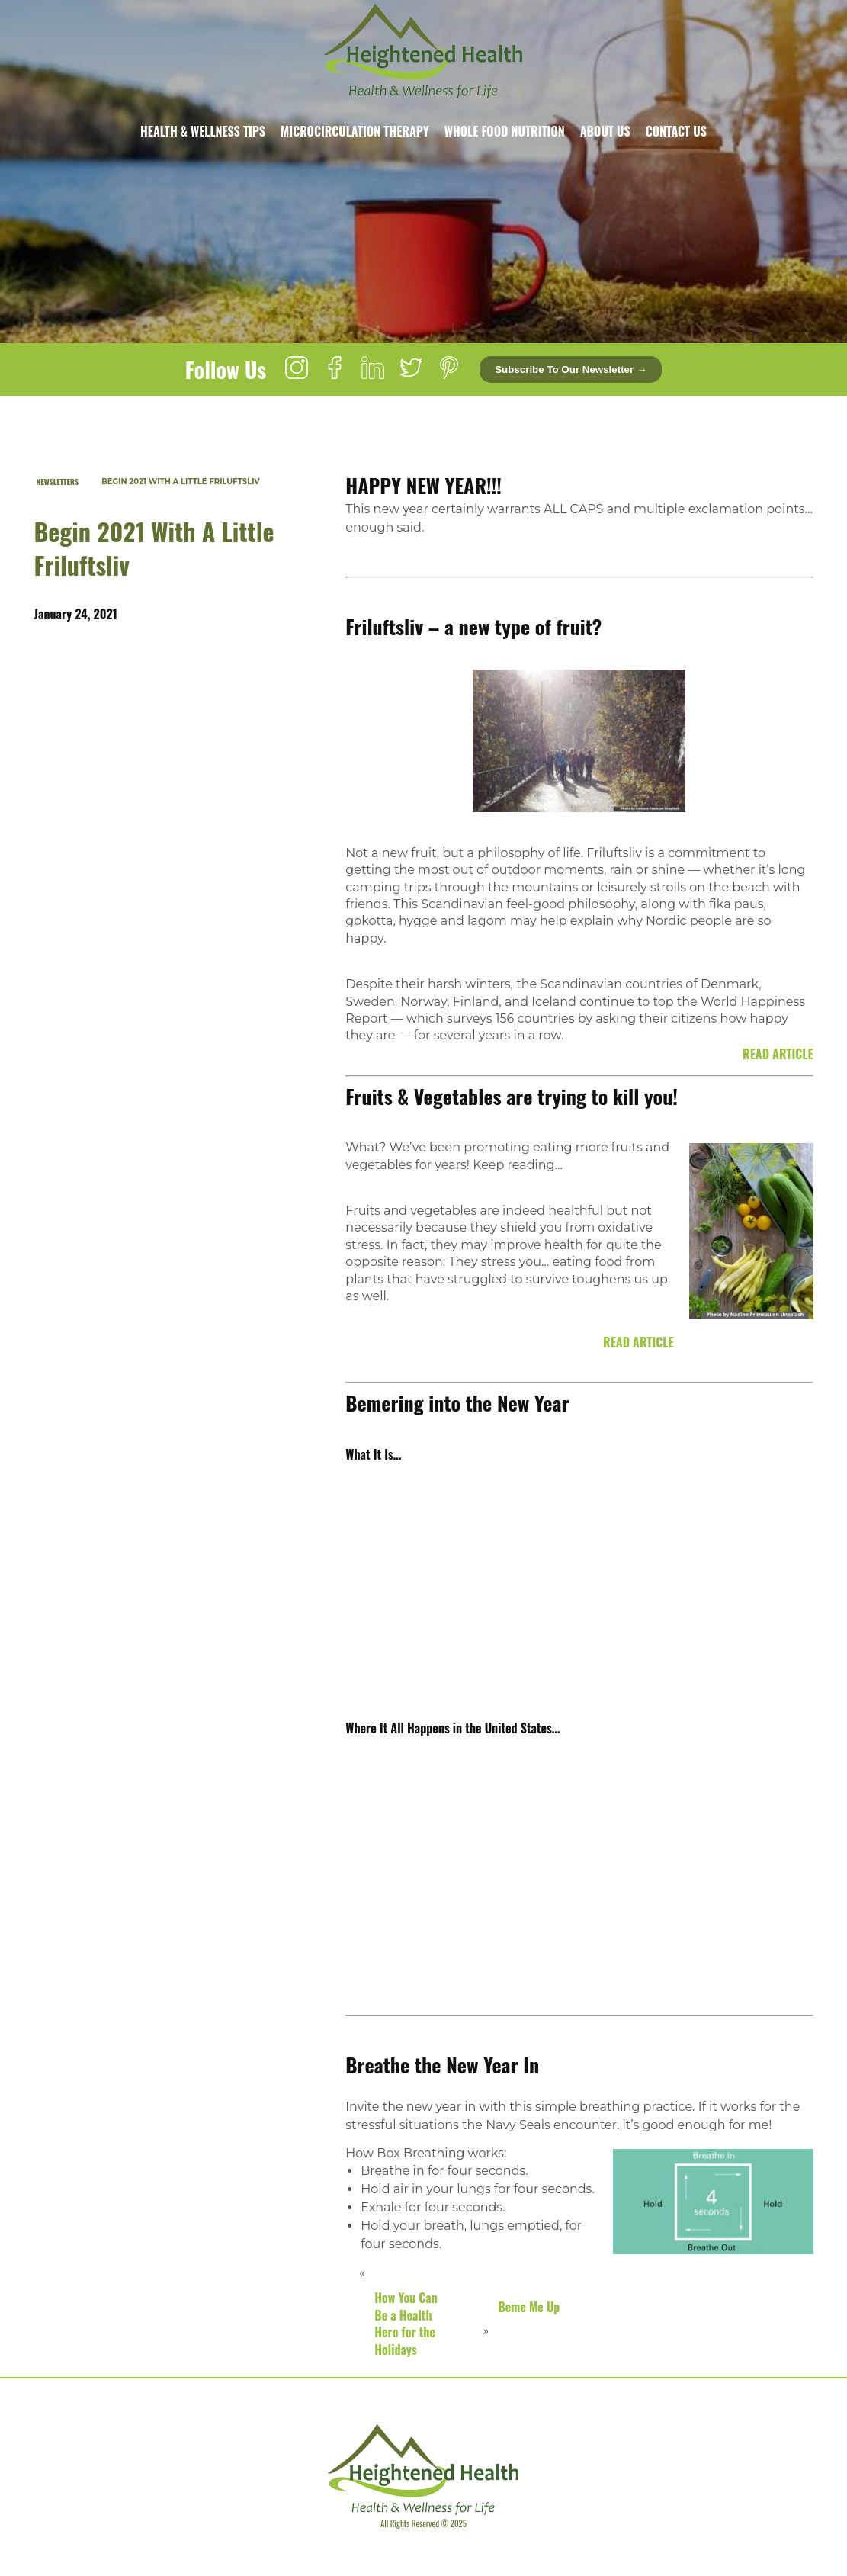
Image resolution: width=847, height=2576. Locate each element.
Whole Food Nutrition (504, 131)
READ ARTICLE (778, 1054)
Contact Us (676, 131)
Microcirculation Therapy (355, 131)
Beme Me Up (529, 2307)
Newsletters (58, 481)
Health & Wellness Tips (202, 131)
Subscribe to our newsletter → (570, 369)
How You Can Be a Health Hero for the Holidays (405, 2323)
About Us (605, 131)
